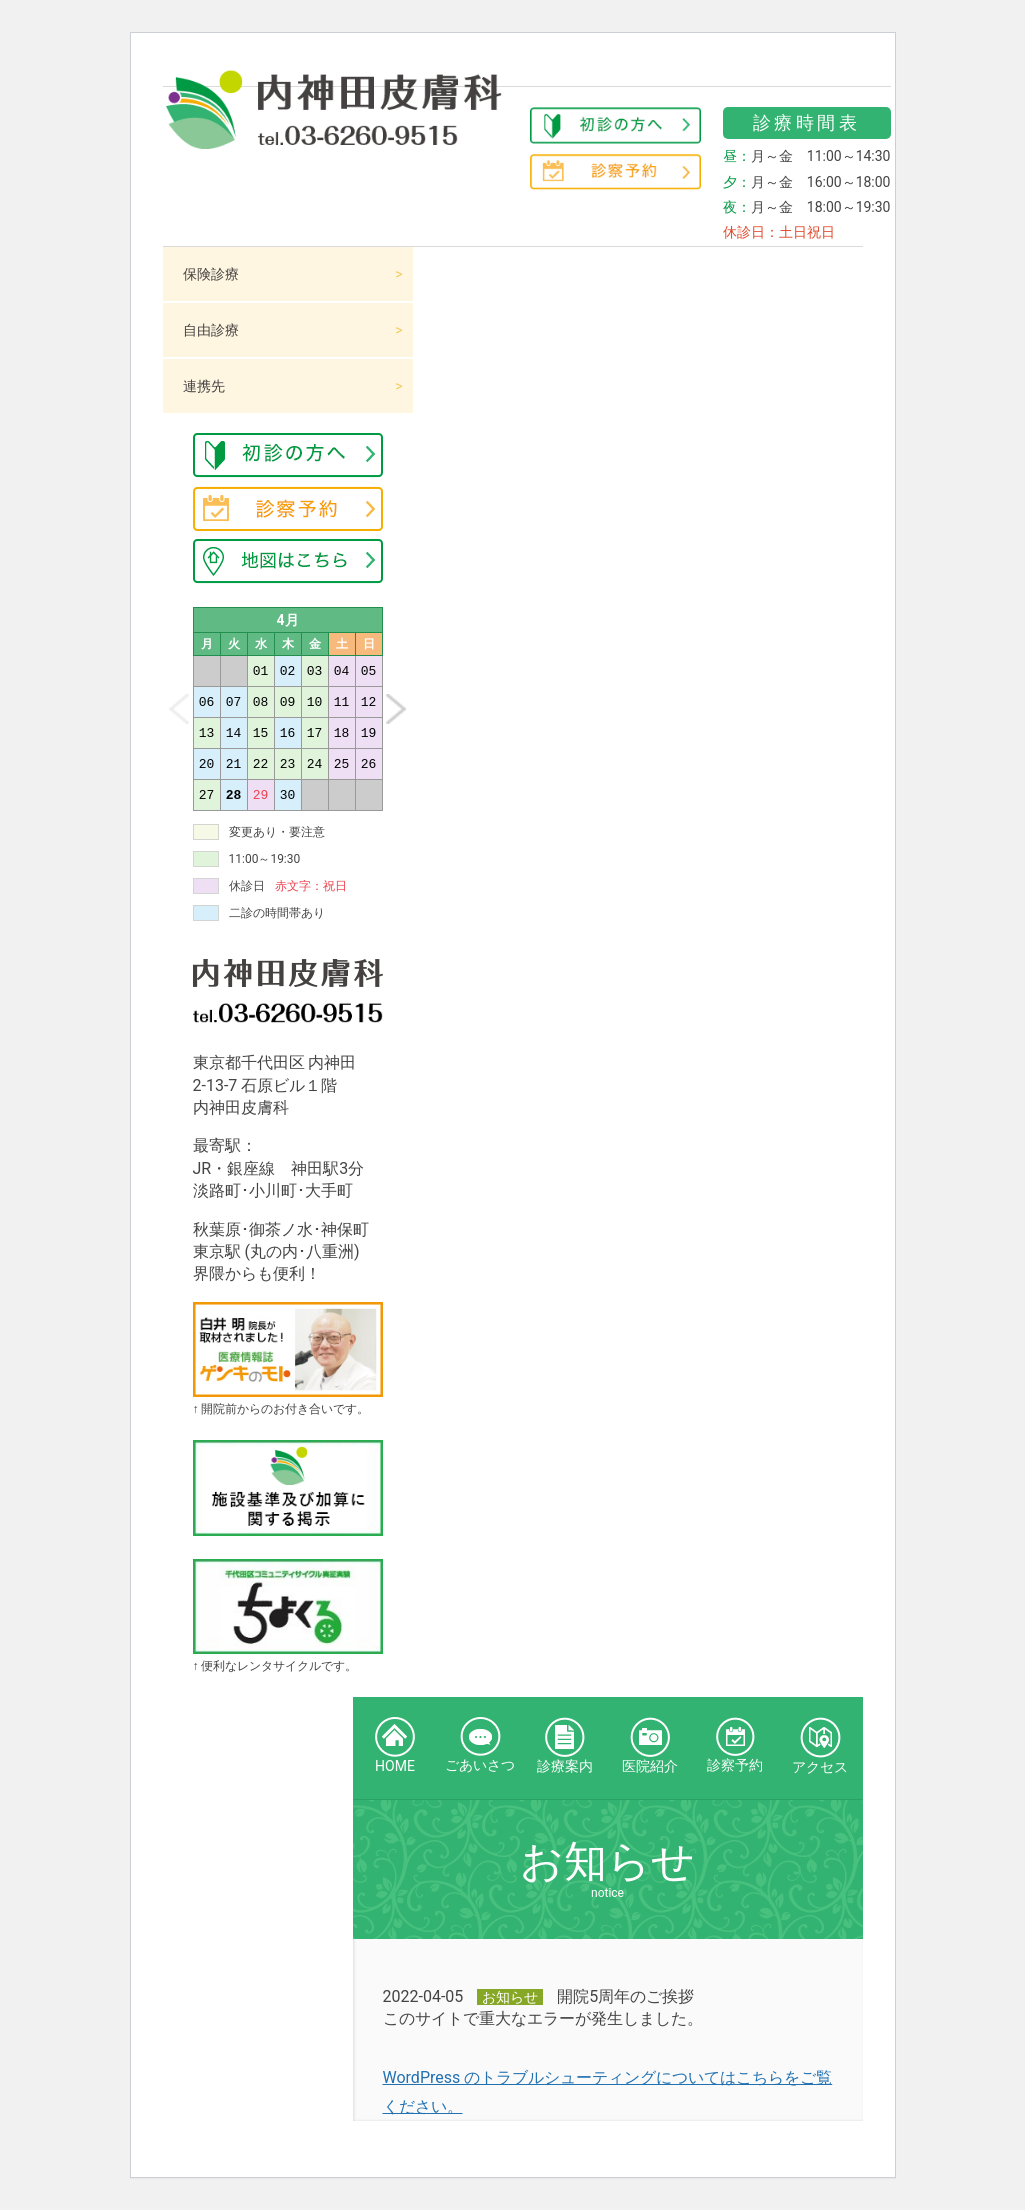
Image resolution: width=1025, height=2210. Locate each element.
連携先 (204, 386)
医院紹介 (650, 1745)
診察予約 (735, 1745)
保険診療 (211, 274)
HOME (395, 1745)
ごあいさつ (480, 1745)
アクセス (820, 1746)
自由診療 (211, 330)
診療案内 (565, 1745)
